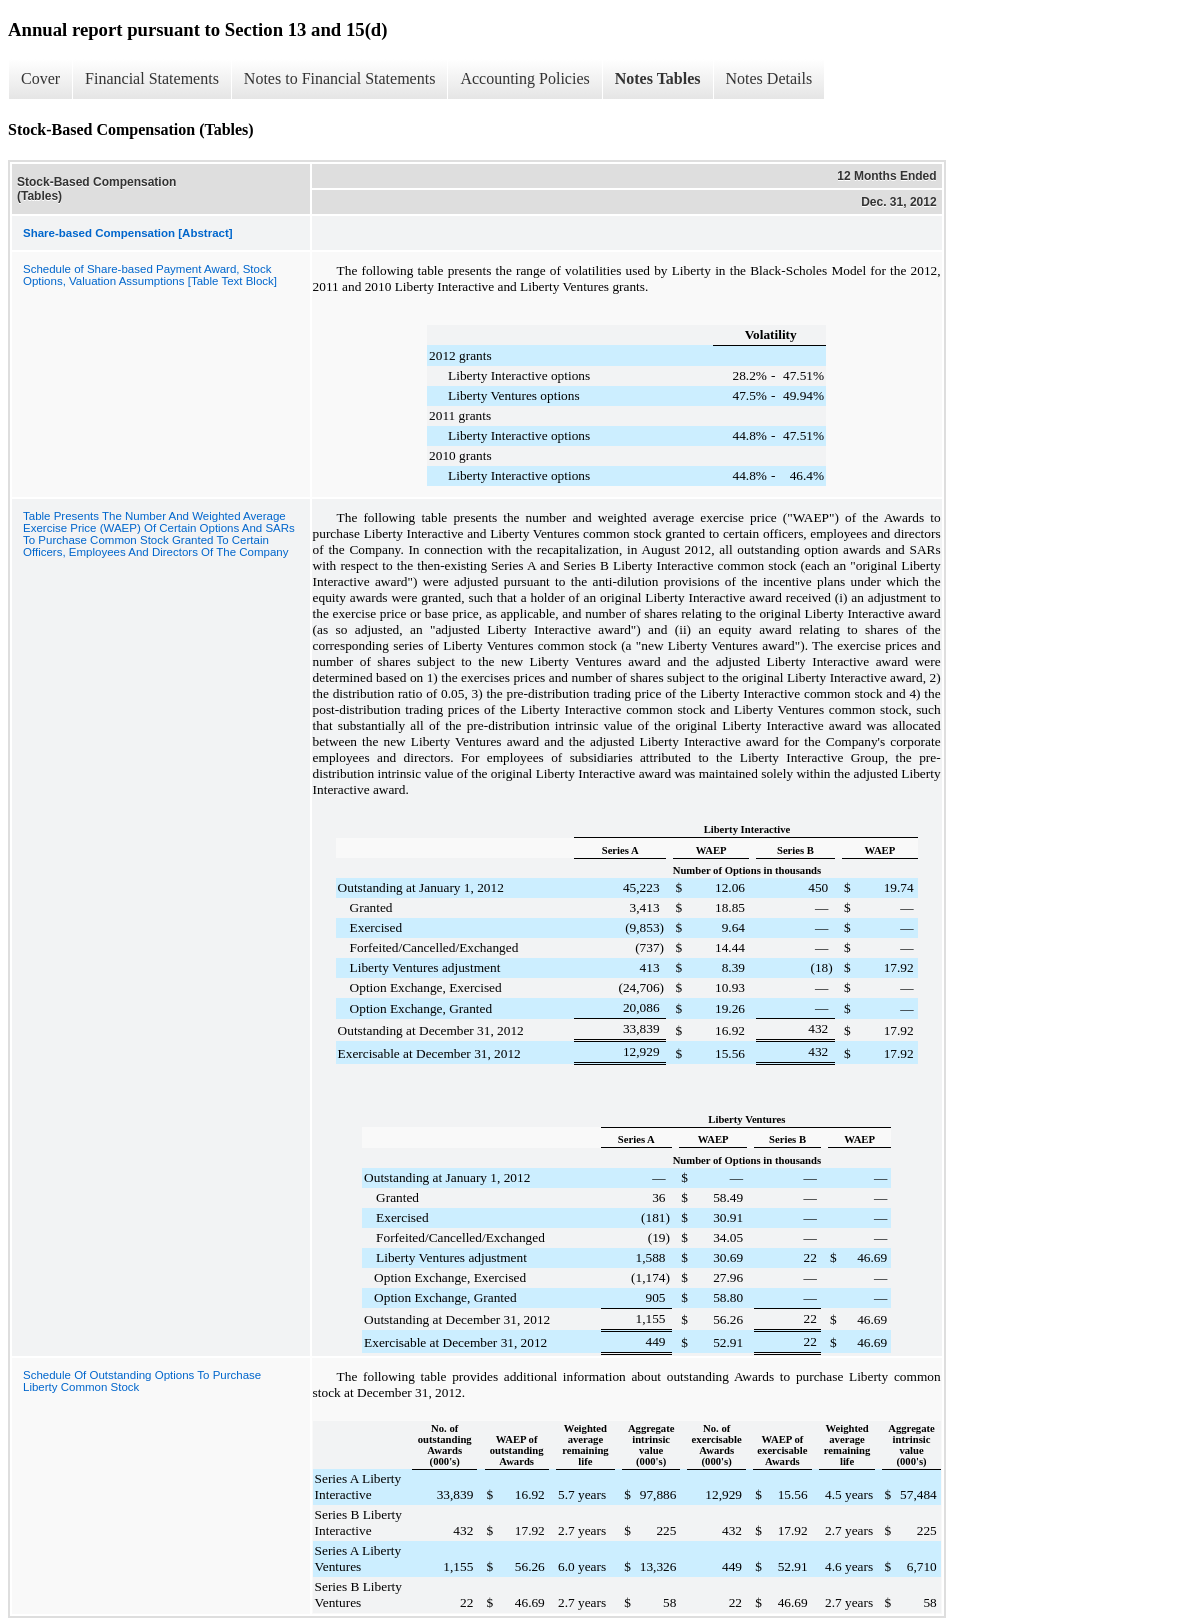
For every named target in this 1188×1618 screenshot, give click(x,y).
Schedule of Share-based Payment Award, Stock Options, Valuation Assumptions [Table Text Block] (150, 275)
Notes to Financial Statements (340, 78)
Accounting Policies (524, 78)
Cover (40, 78)
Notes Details (769, 78)
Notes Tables (658, 78)
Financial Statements (152, 78)
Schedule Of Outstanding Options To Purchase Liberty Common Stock (142, 1381)
